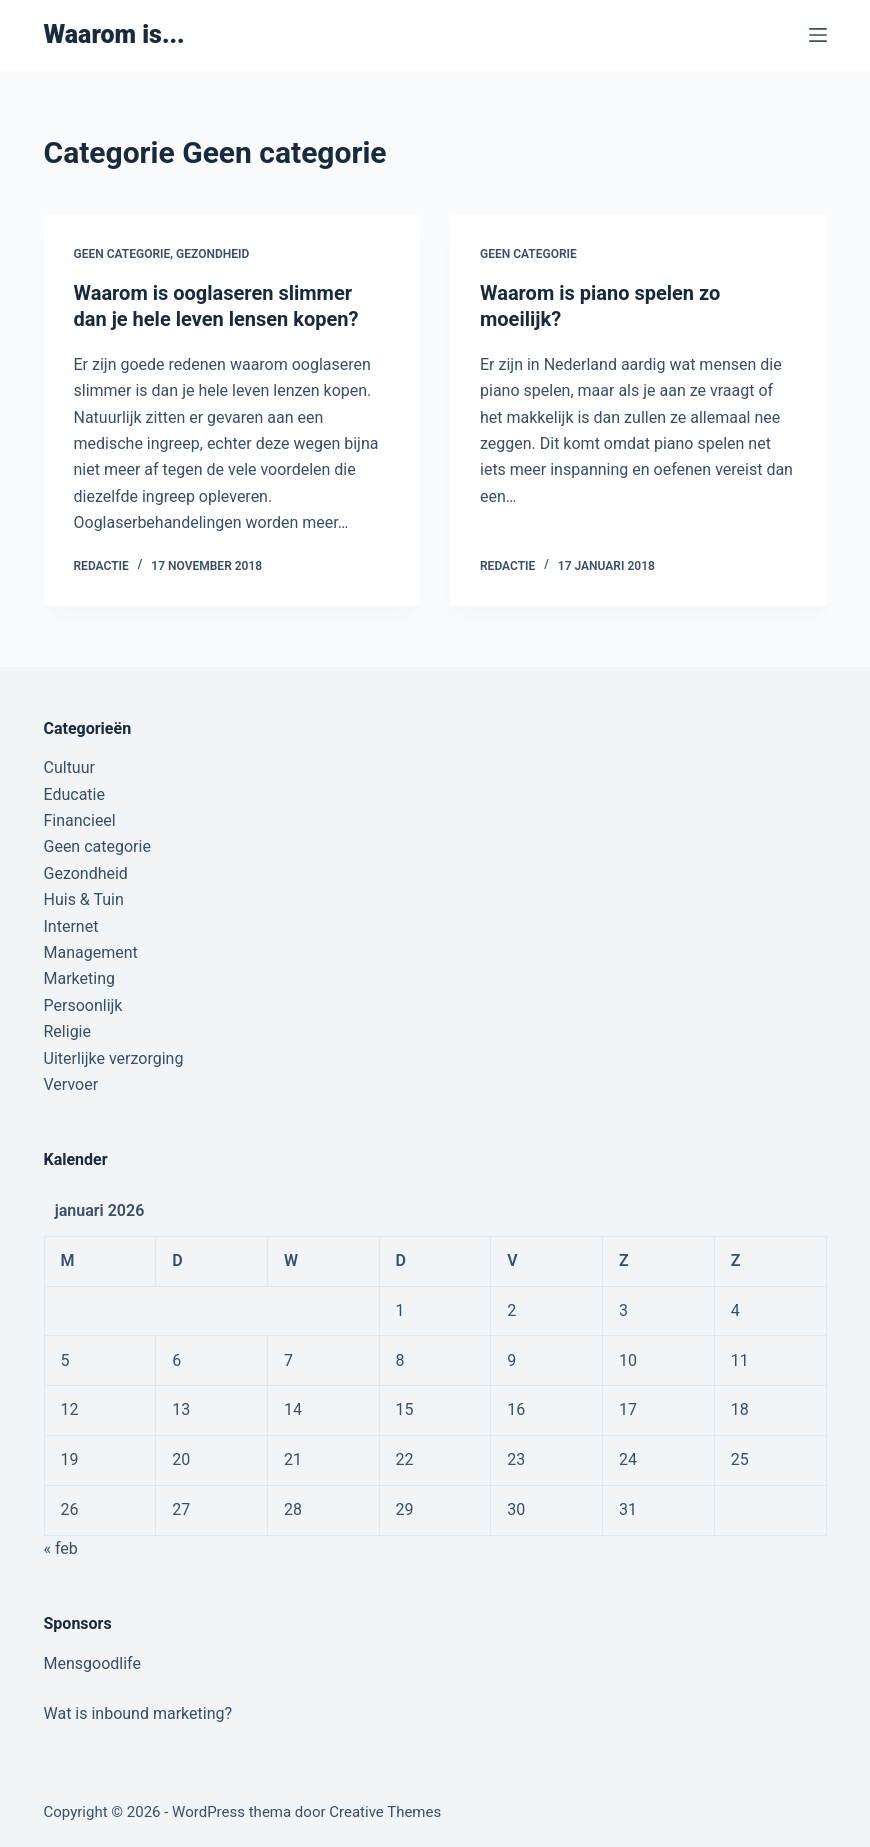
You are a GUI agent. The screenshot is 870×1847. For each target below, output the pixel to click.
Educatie (74, 794)
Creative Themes (385, 1812)
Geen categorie (122, 254)
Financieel (80, 820)
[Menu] (818, 35)
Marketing (79, 978)
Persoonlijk (83, 1005)
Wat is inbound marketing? (138, 1713)
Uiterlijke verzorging (114, 1058)
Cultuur (69, 767)
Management (91, 952)
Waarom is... (114, 34)
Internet (71, 926)
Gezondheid (212, 254)
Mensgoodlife (92, 1663)
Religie (67, 1031)
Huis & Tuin (84, 899)
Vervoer (71, 1084)
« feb (61, 1548)
